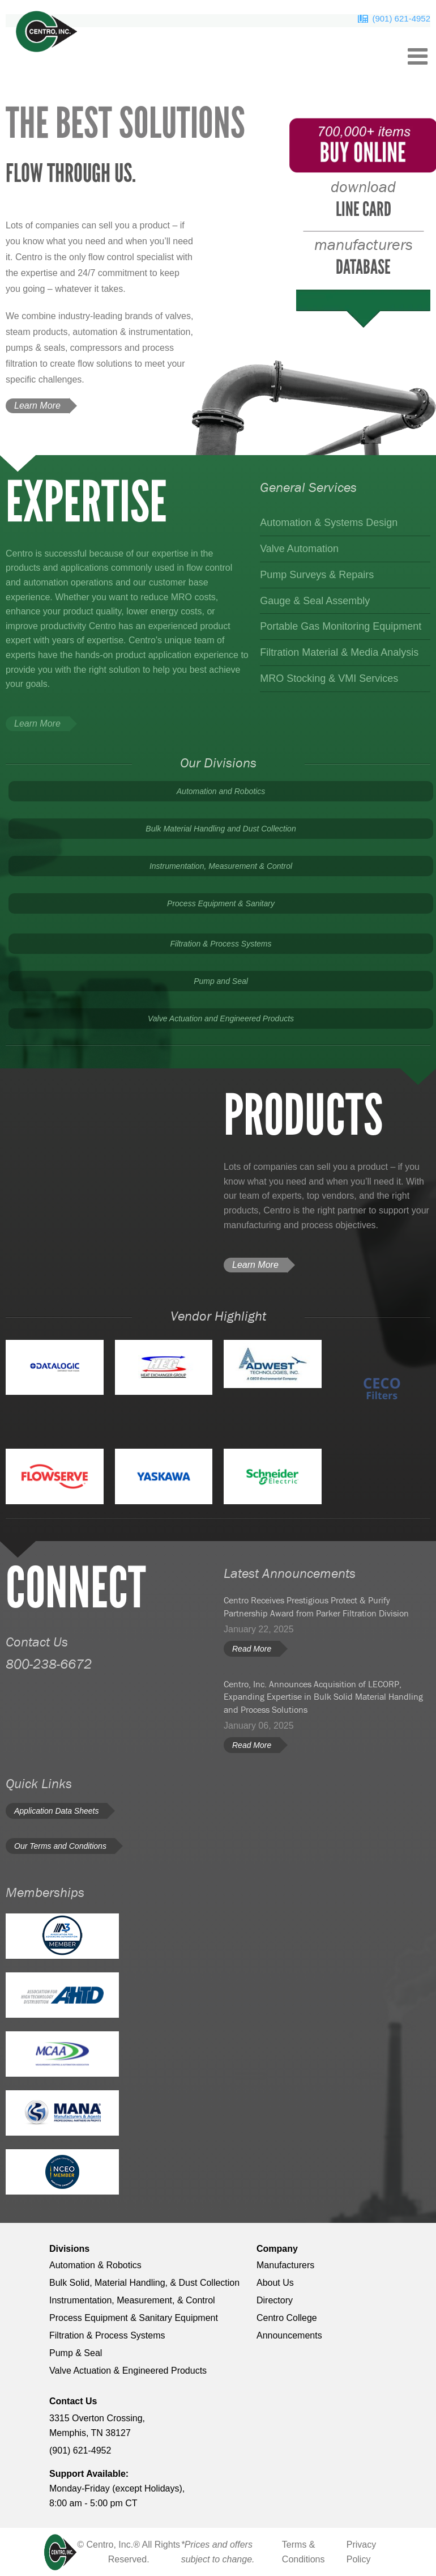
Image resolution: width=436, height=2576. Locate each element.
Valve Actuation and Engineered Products (221, 1018)
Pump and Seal (221, 981)
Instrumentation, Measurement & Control (220, 866)
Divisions (69, 2249)
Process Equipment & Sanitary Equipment (133, 2318)
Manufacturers (285, 2265)
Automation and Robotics (221, 791)
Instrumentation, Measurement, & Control (132, 2300)
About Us (275, 2283)
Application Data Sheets (56, 1810)
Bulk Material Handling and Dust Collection (221, 828)
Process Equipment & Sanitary (221, 903)
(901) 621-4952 (401, 18)
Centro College (287, 2318)
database (363, 257)
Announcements (289, 2335)
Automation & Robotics (95, 2265)
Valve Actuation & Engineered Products (128, 2370)
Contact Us (73, 2401)
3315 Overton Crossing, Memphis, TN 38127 (97, 2425)
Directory (275, 2300)
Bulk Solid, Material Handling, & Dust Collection (144, 2283)
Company (277, 2249)
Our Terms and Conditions (60, 1846)
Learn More (37, 405)
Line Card (363, 199)
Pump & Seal (75, 2353)
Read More (251, 1648)
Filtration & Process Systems (221, 943)
